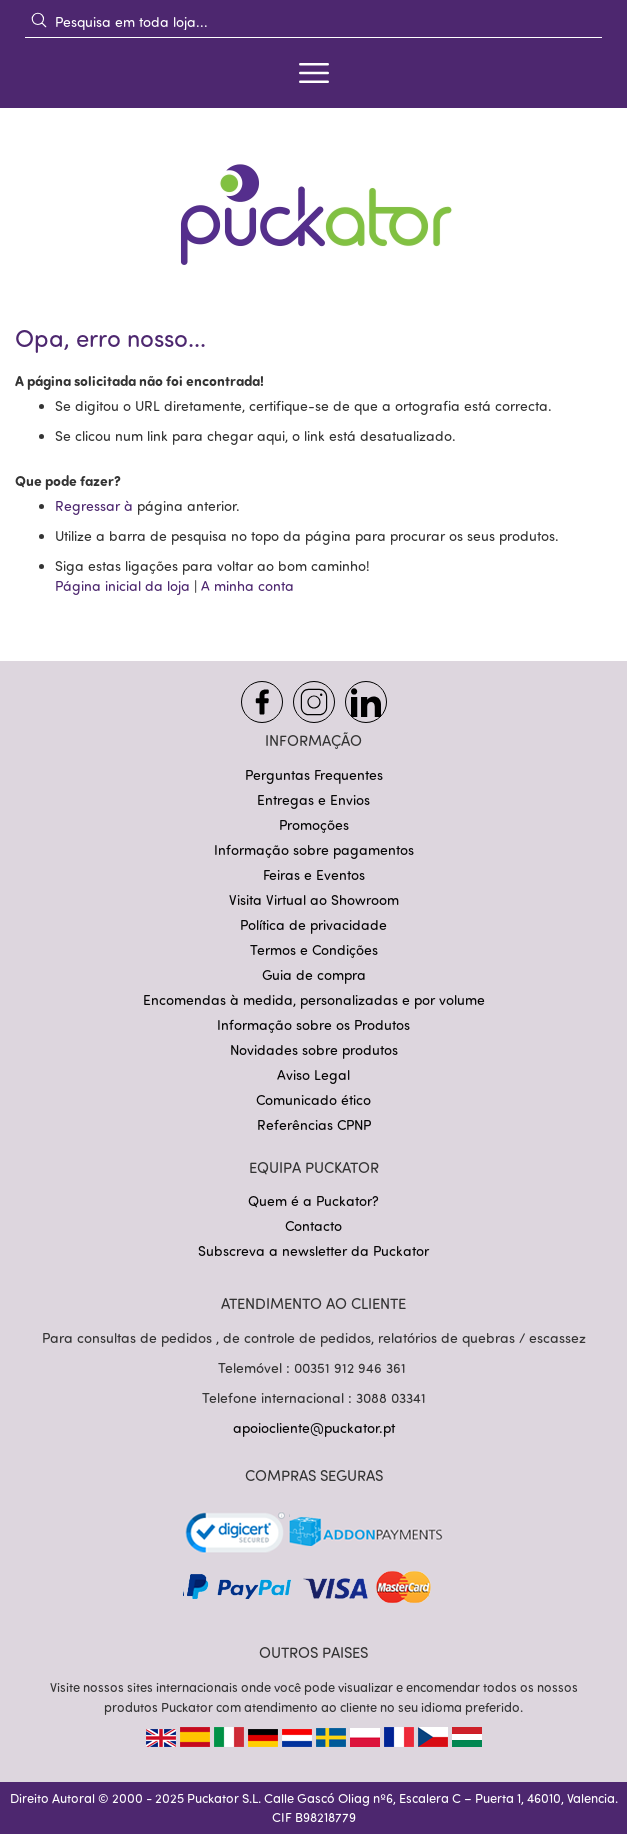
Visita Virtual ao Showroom (314, 899)
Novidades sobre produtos (314, 1049)
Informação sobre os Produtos (313, 1024)
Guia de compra (314, 974)
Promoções (314, 824)
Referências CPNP (314, 1124)
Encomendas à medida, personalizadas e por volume (314, 999)
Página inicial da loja (122, 585)
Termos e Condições (314, 949)
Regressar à (96, 505)
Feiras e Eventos (314, 874)
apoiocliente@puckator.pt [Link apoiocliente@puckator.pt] (314, 1427)
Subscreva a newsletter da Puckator (313, 1250)
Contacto (313, 1225)
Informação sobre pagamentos (314, 849)
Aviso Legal (313, 1074)
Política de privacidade (313, 924)
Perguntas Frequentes (314, 774)
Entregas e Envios (313, 799)
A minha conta (247, 585)
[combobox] (313, 21)
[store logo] (314, 201)
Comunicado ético (313, 1099)
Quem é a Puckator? (313, 1200)
